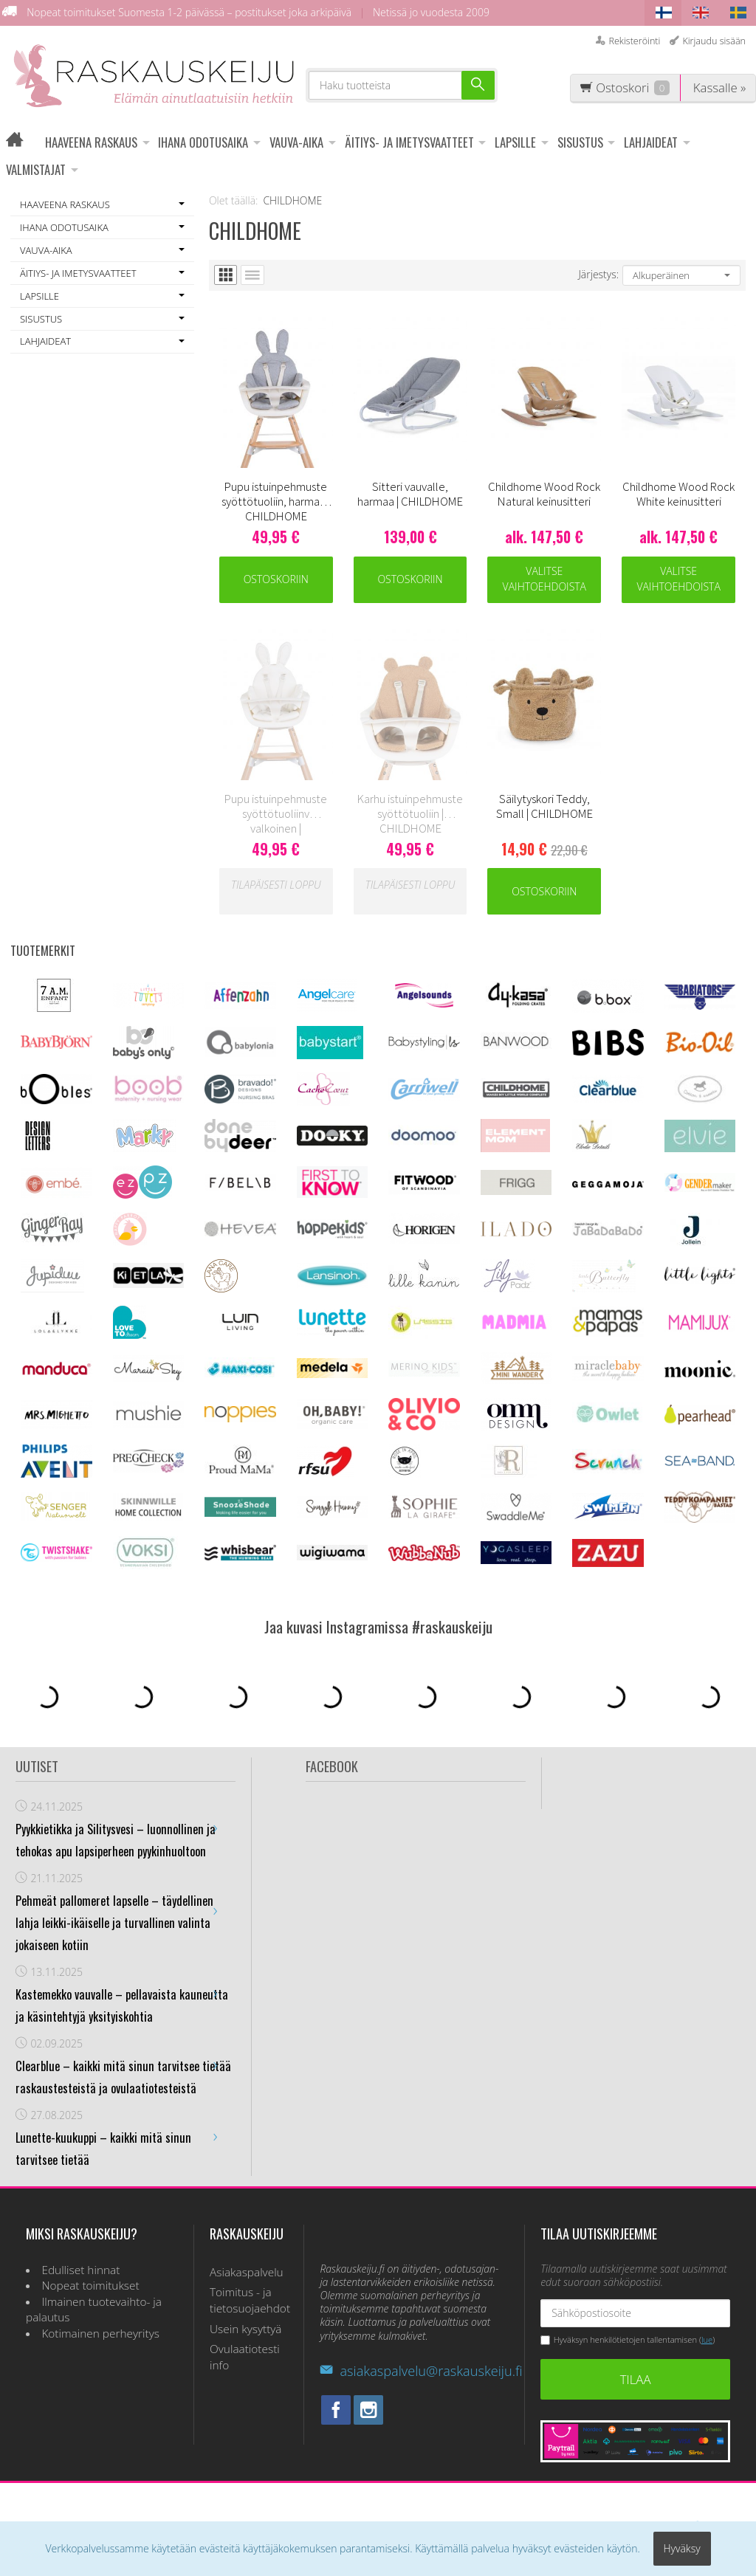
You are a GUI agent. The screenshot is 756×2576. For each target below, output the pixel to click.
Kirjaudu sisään (714, 41)
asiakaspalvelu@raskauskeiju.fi (421, 2371)
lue (706, 2340)
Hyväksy (682, 2548)
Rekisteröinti (634, 41)
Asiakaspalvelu (247, 2272)
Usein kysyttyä (246, 2329)
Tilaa (635, 2379)
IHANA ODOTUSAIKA (203, 142)
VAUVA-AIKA (296, 142)
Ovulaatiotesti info (245, 2357)
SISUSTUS (580, 142)
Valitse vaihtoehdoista (544, 578)
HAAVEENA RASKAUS (91, 142)
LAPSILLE (515, 142)
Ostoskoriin (276, 579)
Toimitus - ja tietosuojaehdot (249, 2300)
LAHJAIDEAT (651, 142)
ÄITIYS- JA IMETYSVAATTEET (409, 142)
